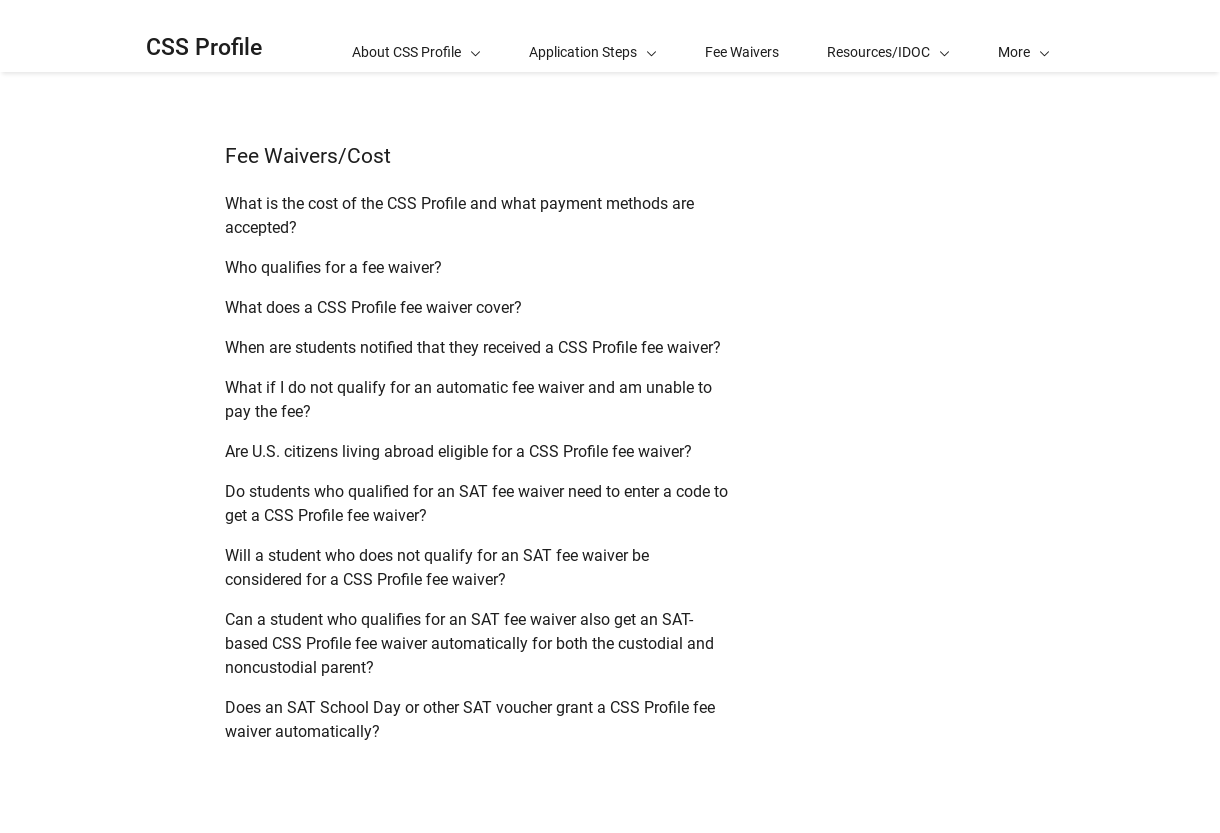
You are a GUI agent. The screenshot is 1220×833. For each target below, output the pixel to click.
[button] (1024, 36)
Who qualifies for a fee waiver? (333, 267)
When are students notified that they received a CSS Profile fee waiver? (473, 347)
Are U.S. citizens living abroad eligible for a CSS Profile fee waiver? (458, 451)
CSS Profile (204, 47)
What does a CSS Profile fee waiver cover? (373, 307)
